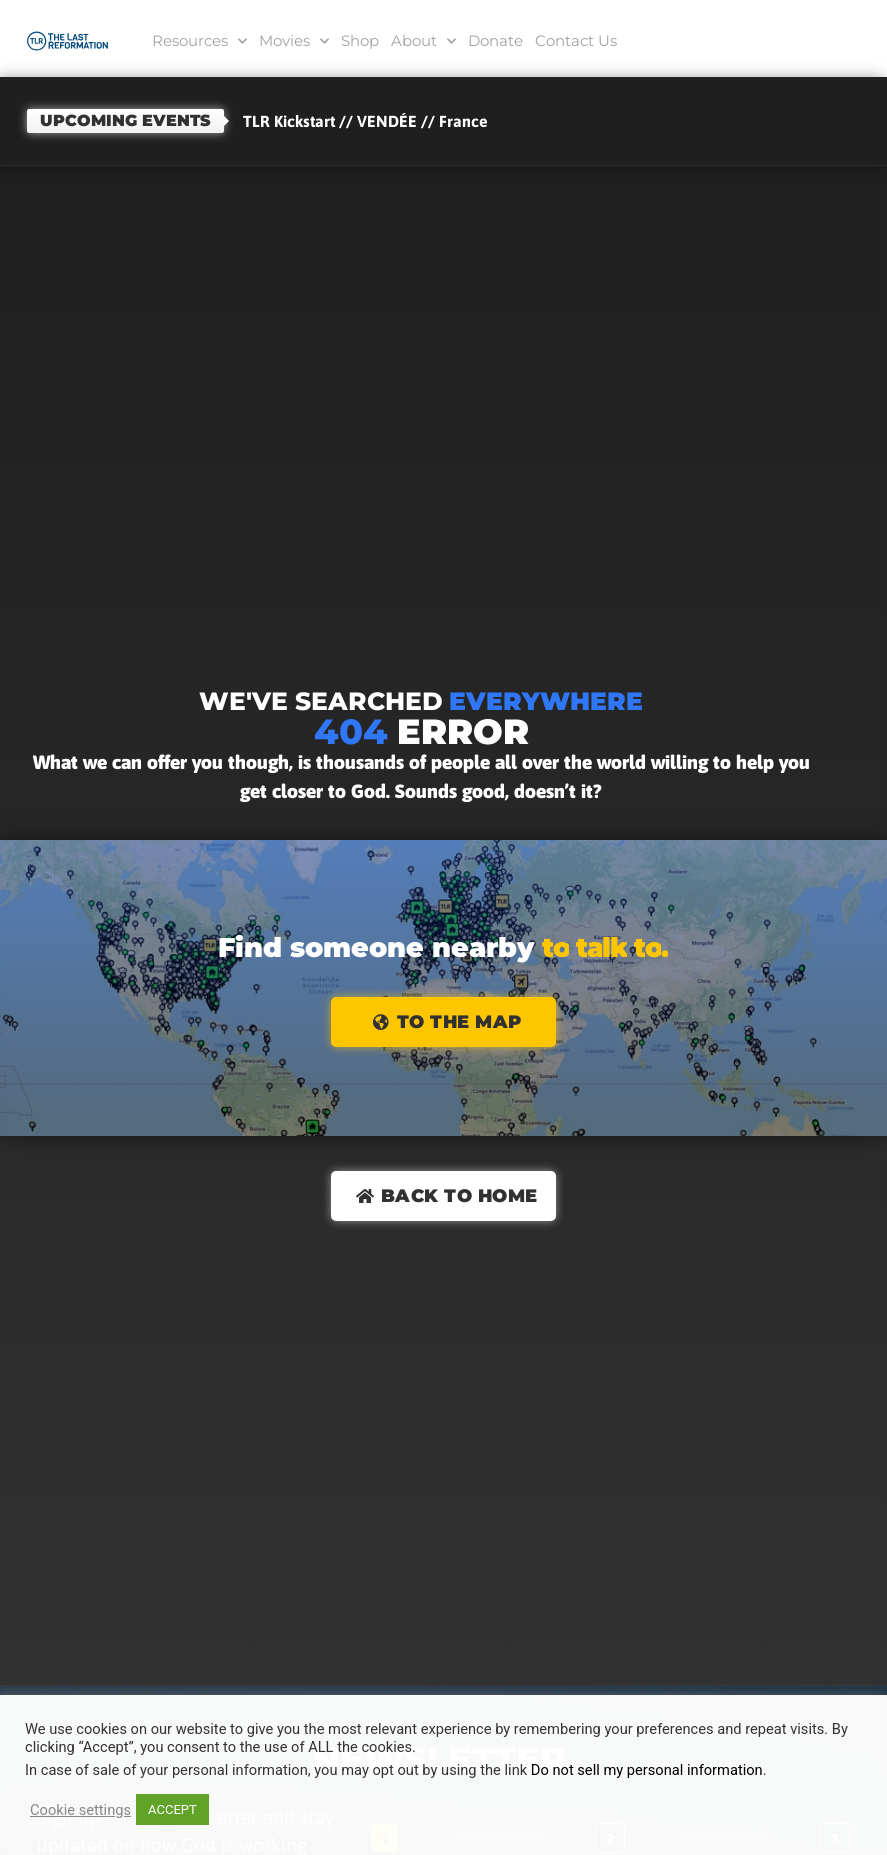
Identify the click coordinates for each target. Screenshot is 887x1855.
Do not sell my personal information (647, 1770)
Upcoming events (125, 120)
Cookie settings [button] (80, 1810)
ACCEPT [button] (172, 1809)
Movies (294, 41)
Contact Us (576, 40)
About (423, 41)
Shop (360, 40)
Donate (495, 40)
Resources (199, 41)
